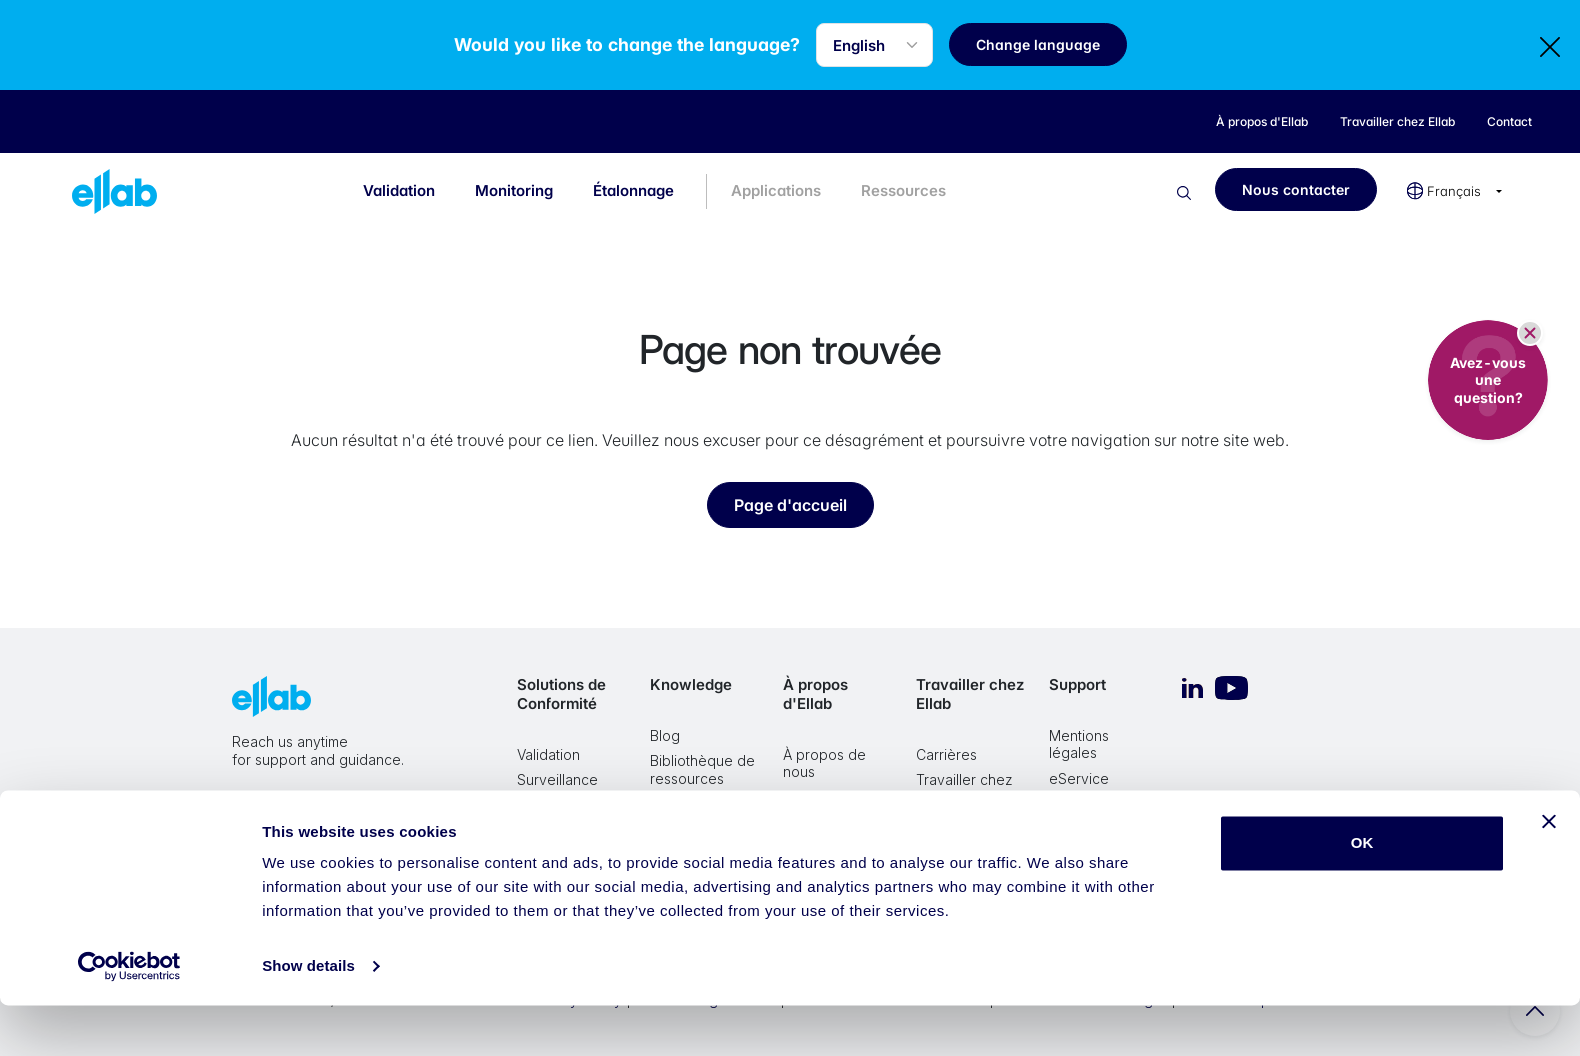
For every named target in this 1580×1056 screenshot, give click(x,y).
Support (1077, 684)
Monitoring (514, 190)
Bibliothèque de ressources (702, 769)
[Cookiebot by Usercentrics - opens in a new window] (129, 1017)
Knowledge (691, 684)
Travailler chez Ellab (970, 694)
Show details (308, 1016)
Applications (776, 190)
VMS (1064, 803)
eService (1079, 778)
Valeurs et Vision (837, 797)
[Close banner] (1549, 872)
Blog (665, 735)
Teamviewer (1089, 829)
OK (1362, 893)
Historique (816, 822)
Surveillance (557, 779)
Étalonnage (633, 190)
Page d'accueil (790, 505)
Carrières (946, 754)
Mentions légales (1079, 744)
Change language (1055, 44)
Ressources (903, 190)
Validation (399, 190)
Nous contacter (1296, 189)
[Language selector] (891, 45)
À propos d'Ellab (815, 694)
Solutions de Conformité (561, 694)
